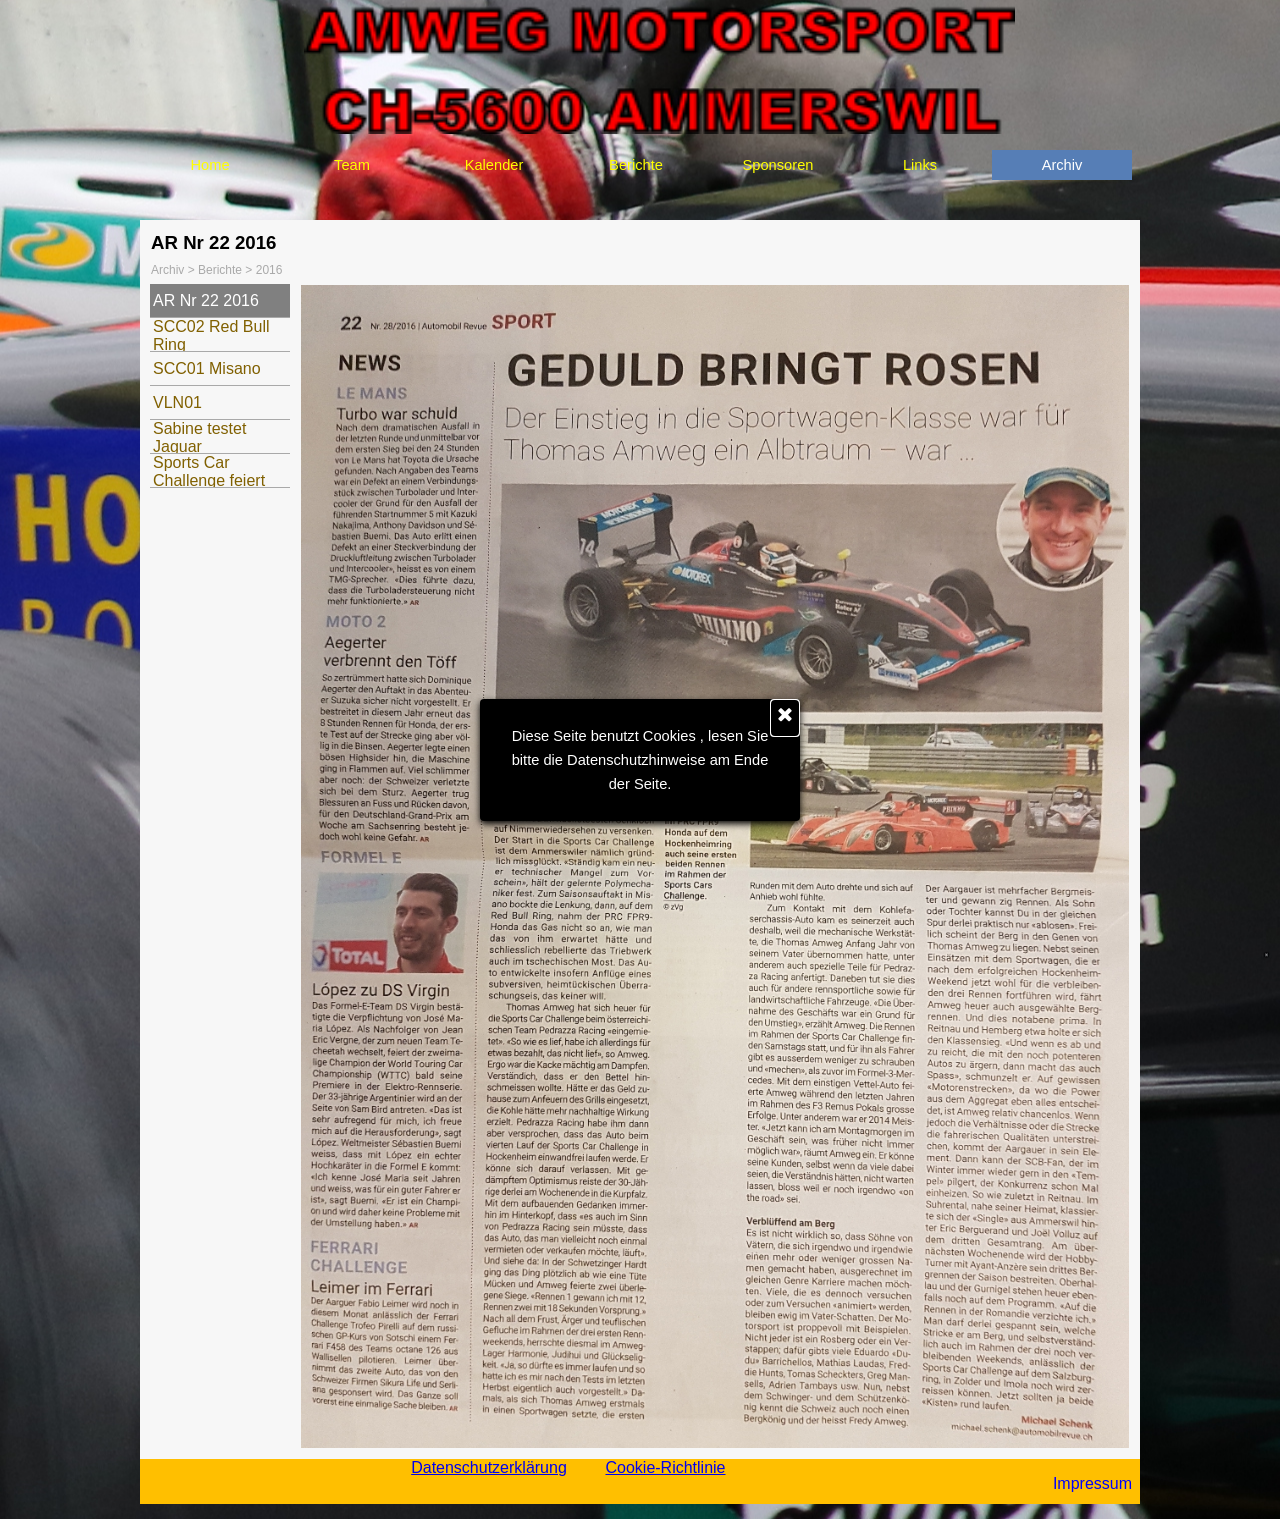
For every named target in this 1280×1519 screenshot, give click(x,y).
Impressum (1092, 1483)
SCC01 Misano (207, 368)
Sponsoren (778, 165)
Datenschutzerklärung (489, 1467)
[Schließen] (785, 718)
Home (209, 165)
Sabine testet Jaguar (199, 437)
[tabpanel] (1067, 1484)
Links (920, 165)
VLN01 (177, 402)
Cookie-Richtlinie (665, 1467)
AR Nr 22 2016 (206, 300)
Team (352, 165)
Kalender (494, 165)
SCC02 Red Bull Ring (211, 335)
